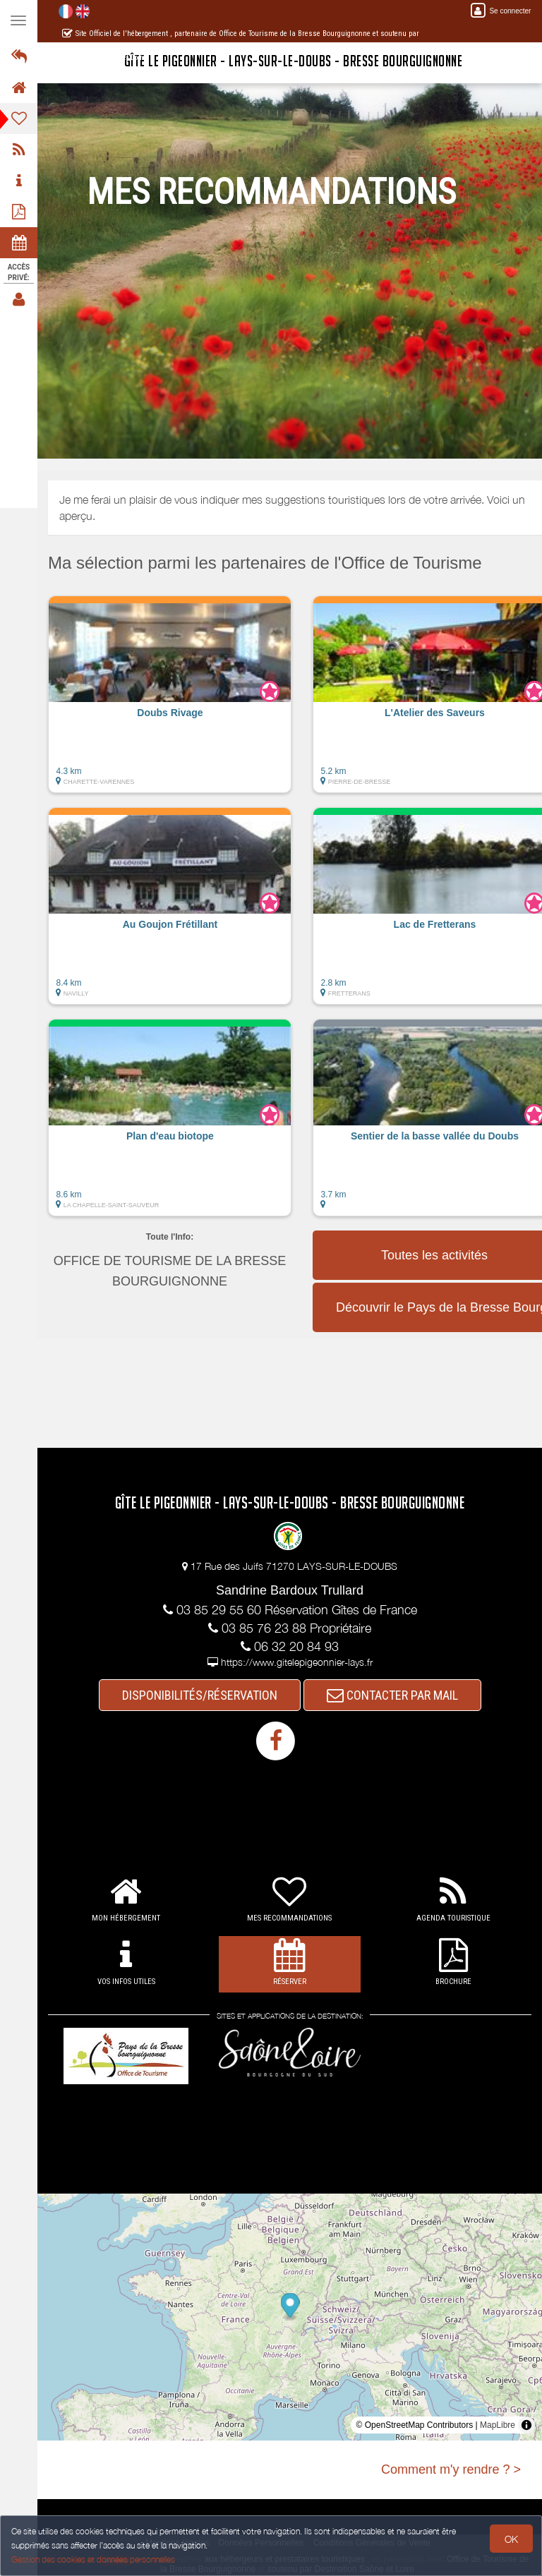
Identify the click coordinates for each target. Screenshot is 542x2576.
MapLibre (497, 2425)
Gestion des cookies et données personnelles (93, 2559)
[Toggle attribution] (526, 2425)
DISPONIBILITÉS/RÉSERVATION (199, 1695)
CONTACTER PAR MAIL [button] (392, 1695)
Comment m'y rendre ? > (451, 2469)
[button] (169, 701)
